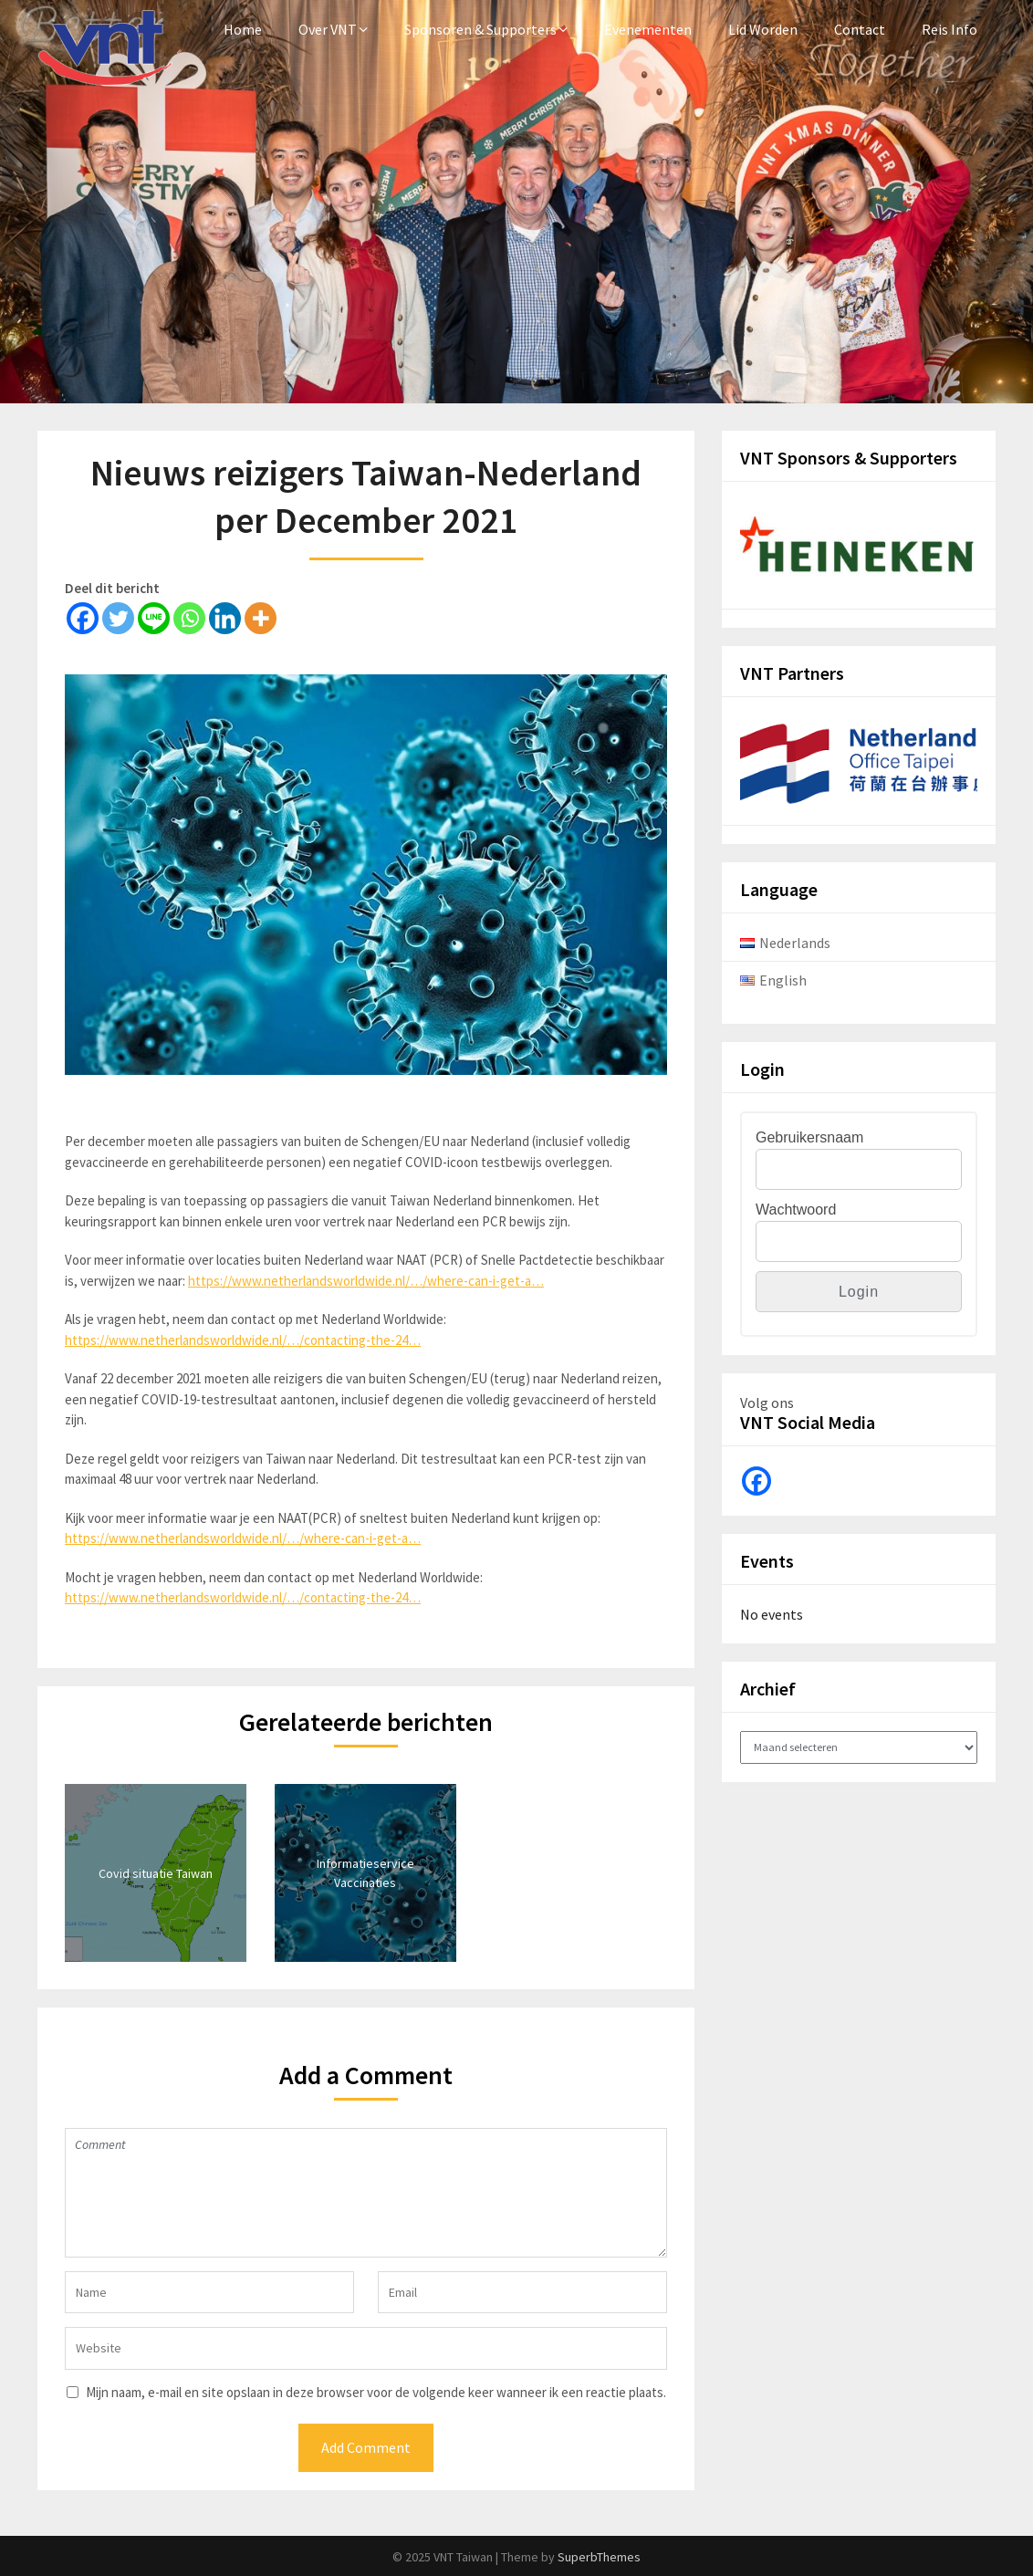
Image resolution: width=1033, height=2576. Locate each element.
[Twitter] (118, 618)
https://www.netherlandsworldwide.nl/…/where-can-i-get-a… (366, 1280)
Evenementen (648, 29)
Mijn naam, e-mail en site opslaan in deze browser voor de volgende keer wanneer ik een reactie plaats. (376, 2392)
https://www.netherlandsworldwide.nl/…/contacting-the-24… (243, 1340)
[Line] (154, 618)
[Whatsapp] (189, 618)
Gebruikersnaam (809, 1137)
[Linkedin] (225, 618)
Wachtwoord (796, 1209)
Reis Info (949, 29)
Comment (366, 2193)
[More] (261, 618)
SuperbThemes (599, 2557)
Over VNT (327, 29)
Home (243, 29)
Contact (859, 29)
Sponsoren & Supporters (480, 29)
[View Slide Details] (858, 550)
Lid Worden (763, 29)
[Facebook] (83, 618)
